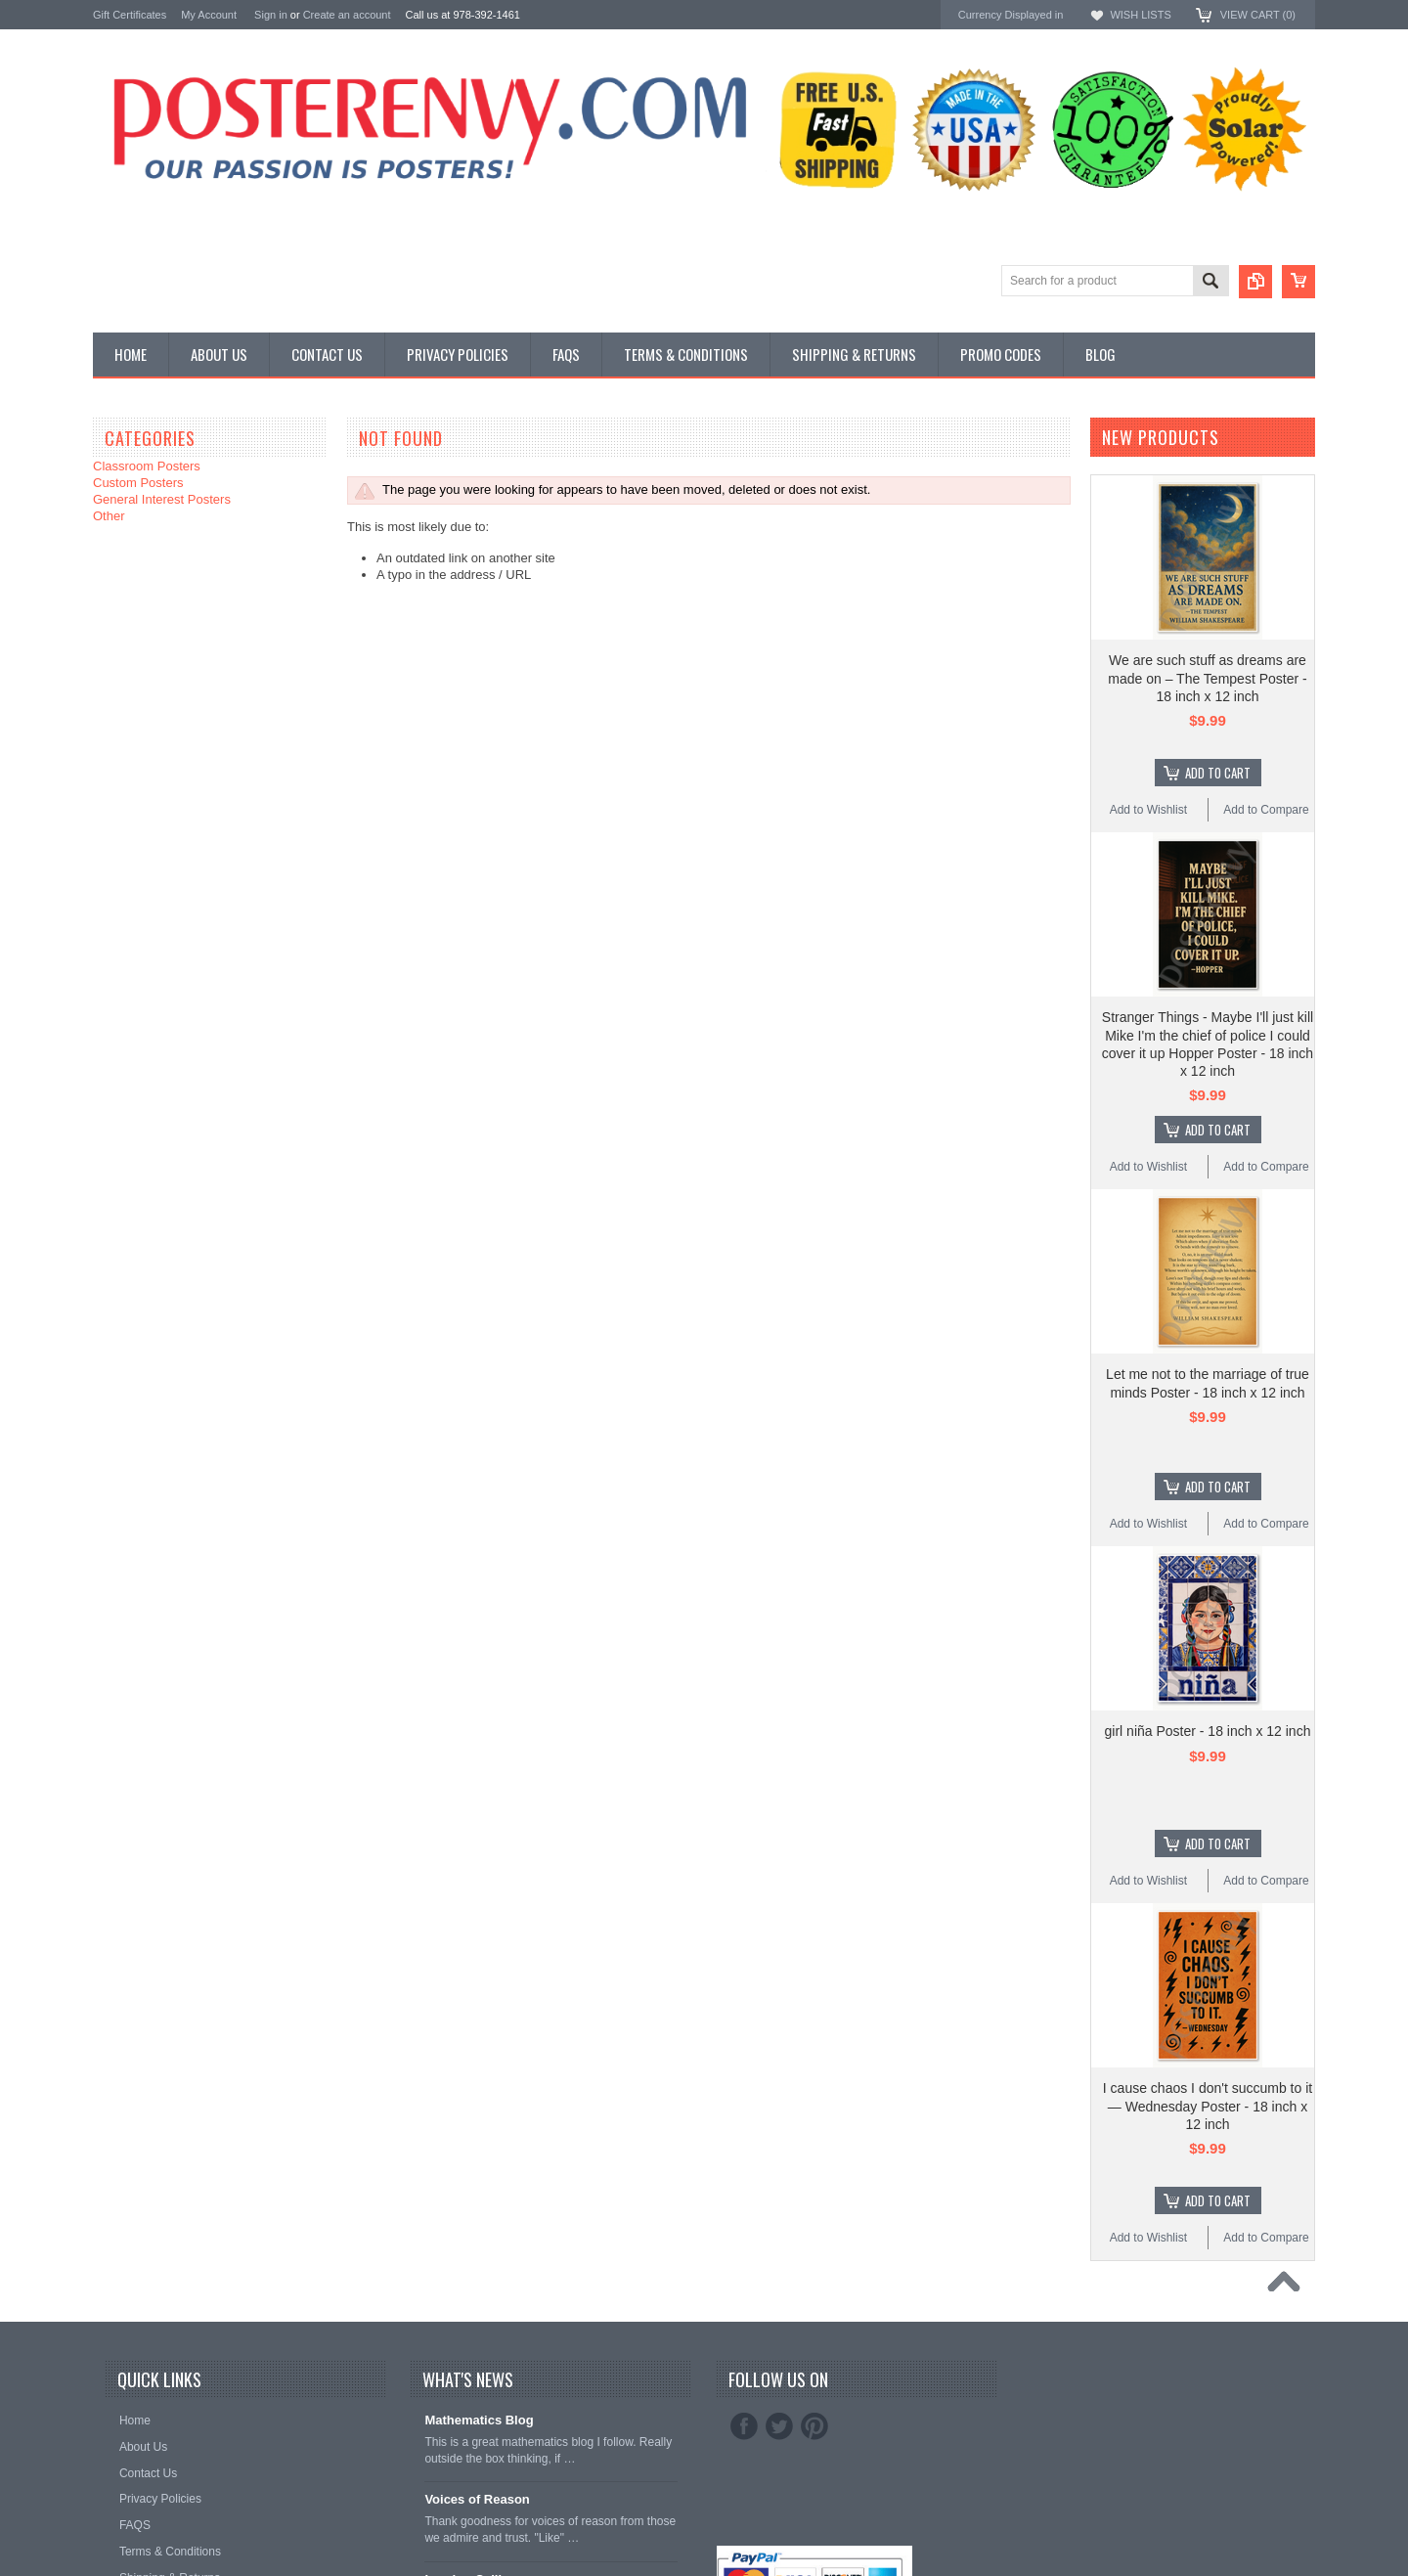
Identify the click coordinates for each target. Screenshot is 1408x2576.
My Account (209, 15)
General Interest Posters (162, 499)
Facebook (744, 2426)
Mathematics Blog (478, 2420)
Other (109, 516)
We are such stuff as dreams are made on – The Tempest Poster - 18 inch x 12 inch (1207, 677)
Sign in (270, 15)
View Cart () (1258, 15)
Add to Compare (1265, 810)
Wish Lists (1140, 15)
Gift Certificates (129, 15)
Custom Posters (138, 482)
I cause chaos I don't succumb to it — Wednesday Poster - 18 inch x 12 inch (1207, 2105)
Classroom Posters (146, 466)
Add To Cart (1218, 772)
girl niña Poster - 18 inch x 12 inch (1208, 1731)
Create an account (347, 15)
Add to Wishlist (1148, 810)
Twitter (779, 2426)
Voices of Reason (476, 2499)
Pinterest (814, 2426)
